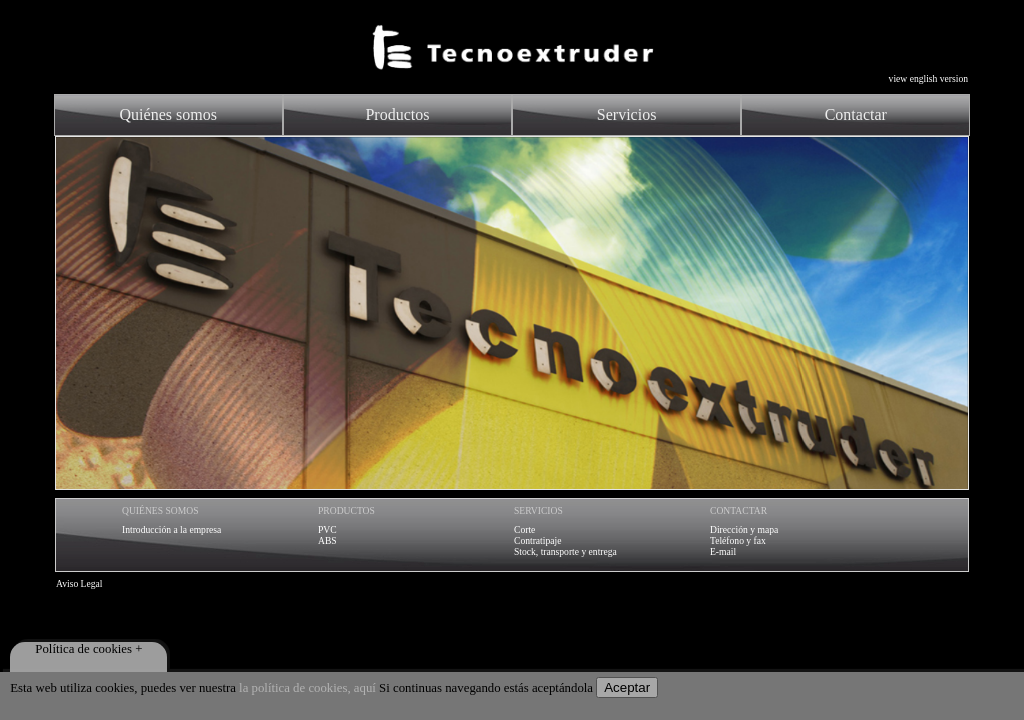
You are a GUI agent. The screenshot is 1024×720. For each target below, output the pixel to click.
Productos (397, 114)
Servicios (627, 114)
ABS (327, 540)
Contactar (856, 114)
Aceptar (627, 687)
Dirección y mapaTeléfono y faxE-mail (744, 540)
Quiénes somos (168, 114)
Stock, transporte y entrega (565, 551)
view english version (928, 78)
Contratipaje (537, 540)
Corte (524, 529)
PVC (327, 529)
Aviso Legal (79, 583)
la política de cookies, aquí (307, 688)
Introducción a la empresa (171, 529)
